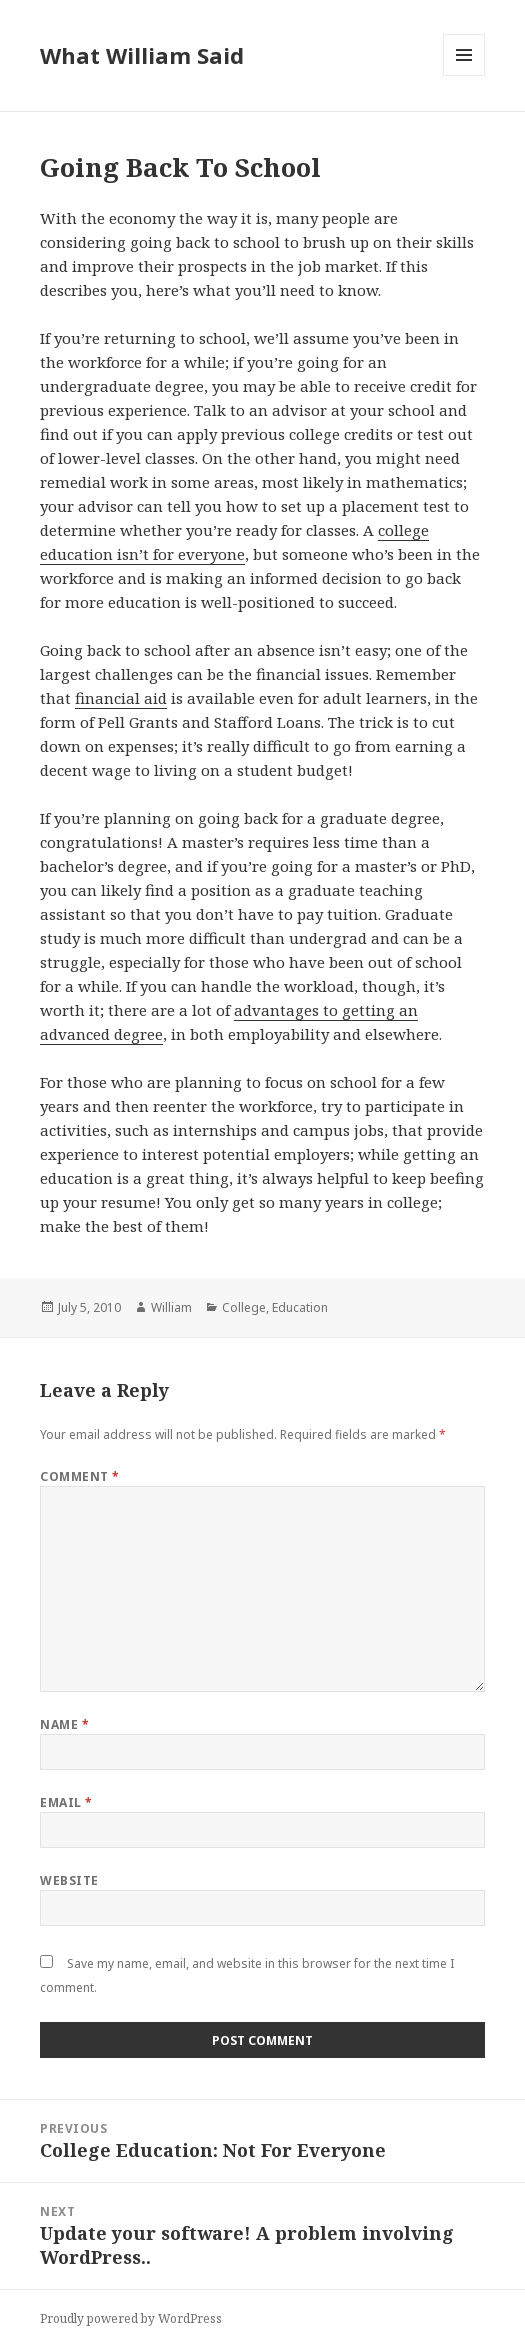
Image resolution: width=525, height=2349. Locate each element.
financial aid (121, 698)
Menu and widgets (464, 75)
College (244, 1307)
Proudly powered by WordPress (131, 2318)
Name (64, 1724)
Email (66, 1802)
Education (300, 1307)
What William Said (142, 55)
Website (69, 1880)
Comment (79, 1476)
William (171, 1307)
